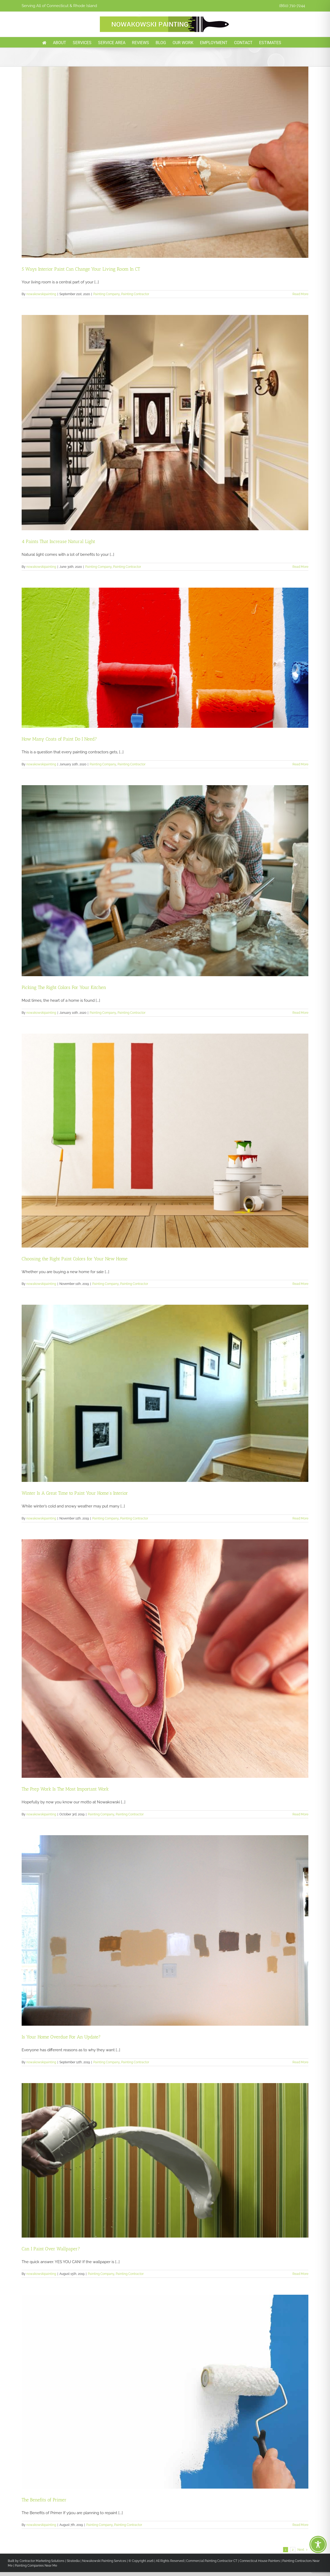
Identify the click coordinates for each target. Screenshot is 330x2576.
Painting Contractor (135, 294)
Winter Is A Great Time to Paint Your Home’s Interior (75, 1493)
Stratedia (73, 2561)
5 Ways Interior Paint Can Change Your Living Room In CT (81, 269)
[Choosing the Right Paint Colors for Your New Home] (165, 1141)
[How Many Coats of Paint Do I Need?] (165, 658)
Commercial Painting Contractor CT (211, 2561)
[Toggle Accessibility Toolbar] (318, 2544)
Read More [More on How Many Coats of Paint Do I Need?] (300, 764)
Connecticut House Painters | (261, 2561)
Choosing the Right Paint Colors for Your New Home (74, 1259)
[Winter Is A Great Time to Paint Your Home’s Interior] (165, 1393)
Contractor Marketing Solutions (42, 2561)
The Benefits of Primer (44, 2500)
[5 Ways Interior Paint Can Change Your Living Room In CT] (165, 162)
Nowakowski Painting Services (104, 2561)
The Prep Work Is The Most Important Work (65, 1789)
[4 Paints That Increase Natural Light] (165, 422)
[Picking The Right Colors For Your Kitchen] (165, 880)
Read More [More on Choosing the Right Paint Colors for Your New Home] (300, 1284)
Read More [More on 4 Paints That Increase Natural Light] (300, 567)
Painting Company (106, 294)
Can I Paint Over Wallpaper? (51, 2249)
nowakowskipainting (41, 294)
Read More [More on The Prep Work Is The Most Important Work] (300, 1814)
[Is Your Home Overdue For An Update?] (165, 1930)
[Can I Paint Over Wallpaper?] (165, 2160)
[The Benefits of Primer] (165, 2392)
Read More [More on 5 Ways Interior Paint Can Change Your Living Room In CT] (300, 294)
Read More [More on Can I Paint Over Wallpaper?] (300, 2274)
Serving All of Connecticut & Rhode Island (59, 5)
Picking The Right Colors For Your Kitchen (64, 987)
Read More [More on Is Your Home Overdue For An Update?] (300, 2062)
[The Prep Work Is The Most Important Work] (165, 1658)
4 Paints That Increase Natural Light (58, 541)
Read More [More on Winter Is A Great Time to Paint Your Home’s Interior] (300, 1518)
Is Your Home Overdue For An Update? (61, 2037)
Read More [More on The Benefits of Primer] (300, 2525)
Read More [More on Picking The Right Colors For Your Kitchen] (300, 1013)
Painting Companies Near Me (36, 2565)
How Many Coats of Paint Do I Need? (59, 739)
